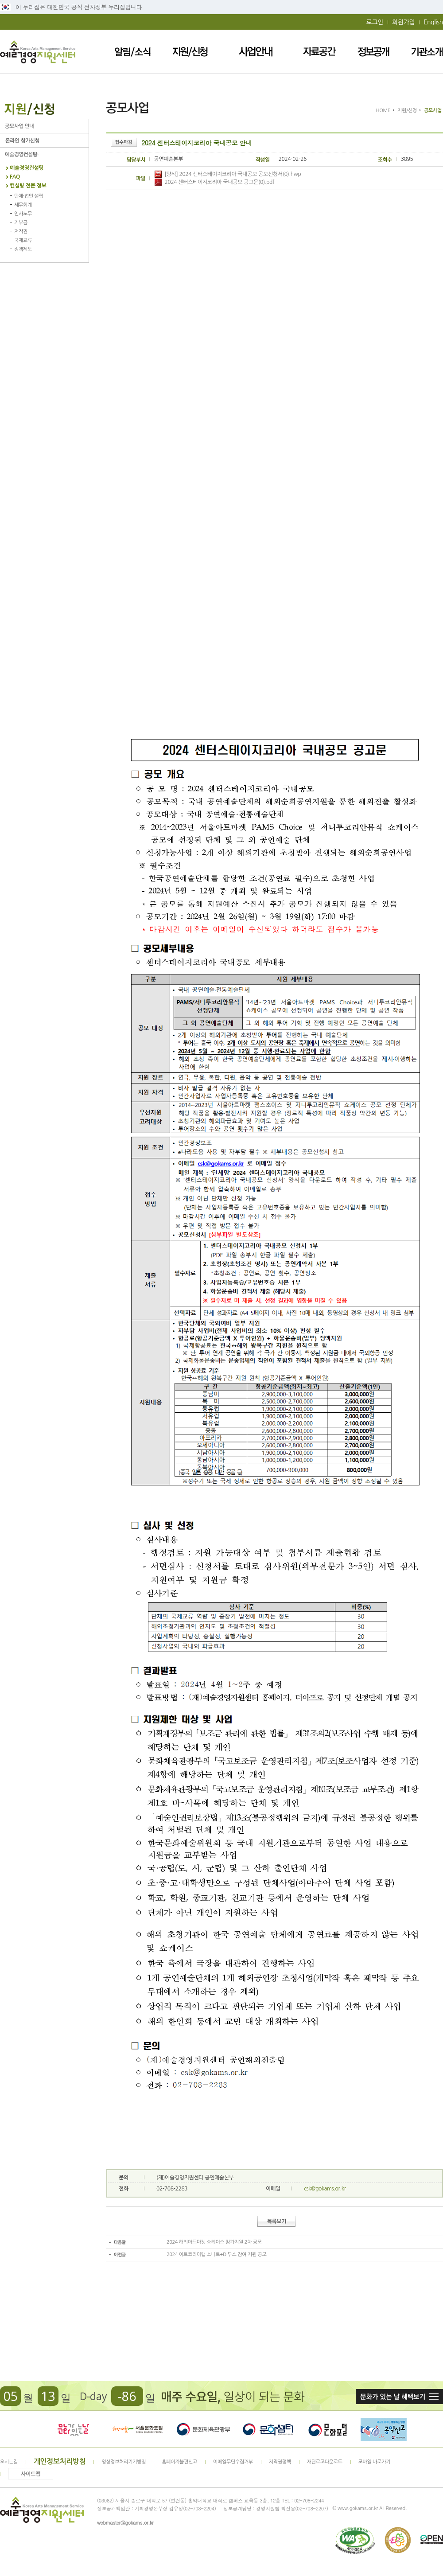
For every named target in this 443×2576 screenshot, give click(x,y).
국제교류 (23, 240)
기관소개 (427, 52)
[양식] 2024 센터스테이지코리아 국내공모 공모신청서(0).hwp (228, 174)
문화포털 (328, 2429)
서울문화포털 (138, 2429)
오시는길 (9, 2461)
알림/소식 (133, 52)
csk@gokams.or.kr (325, 2188)
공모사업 (44, 126)
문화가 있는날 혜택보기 (399, 2396)
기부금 (20, 222)
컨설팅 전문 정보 (28, 185)
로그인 (374, 22)
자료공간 (319, 52)
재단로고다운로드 (324, 2461)
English (433, 22)
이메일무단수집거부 (233, 2461)
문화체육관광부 (203, 2429)
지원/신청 (190, 52)
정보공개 (373, 52)
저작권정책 (280, 2461)
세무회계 (23, 205)
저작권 (20, 231)
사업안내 (255, 52)
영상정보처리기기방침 (123, 2461)
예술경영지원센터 (37, 51)
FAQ (15, 177)
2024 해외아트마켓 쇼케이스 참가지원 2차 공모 (214, 2242)
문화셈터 (268, 2429)
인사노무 (23, 213)
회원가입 (403, 22)
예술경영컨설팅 (44, 154)
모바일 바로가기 (374, 2461)
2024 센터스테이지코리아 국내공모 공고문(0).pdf (214, 182)
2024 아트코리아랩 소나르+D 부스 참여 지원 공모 (217, 2254)
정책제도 (23, 249)
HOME (383, 110)
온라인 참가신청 (44, 140)
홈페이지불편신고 (179, 2461)
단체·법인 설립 (28, 196)
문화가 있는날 (73, 2429)
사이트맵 (30, 2474)
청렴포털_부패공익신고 (384, 2429)
